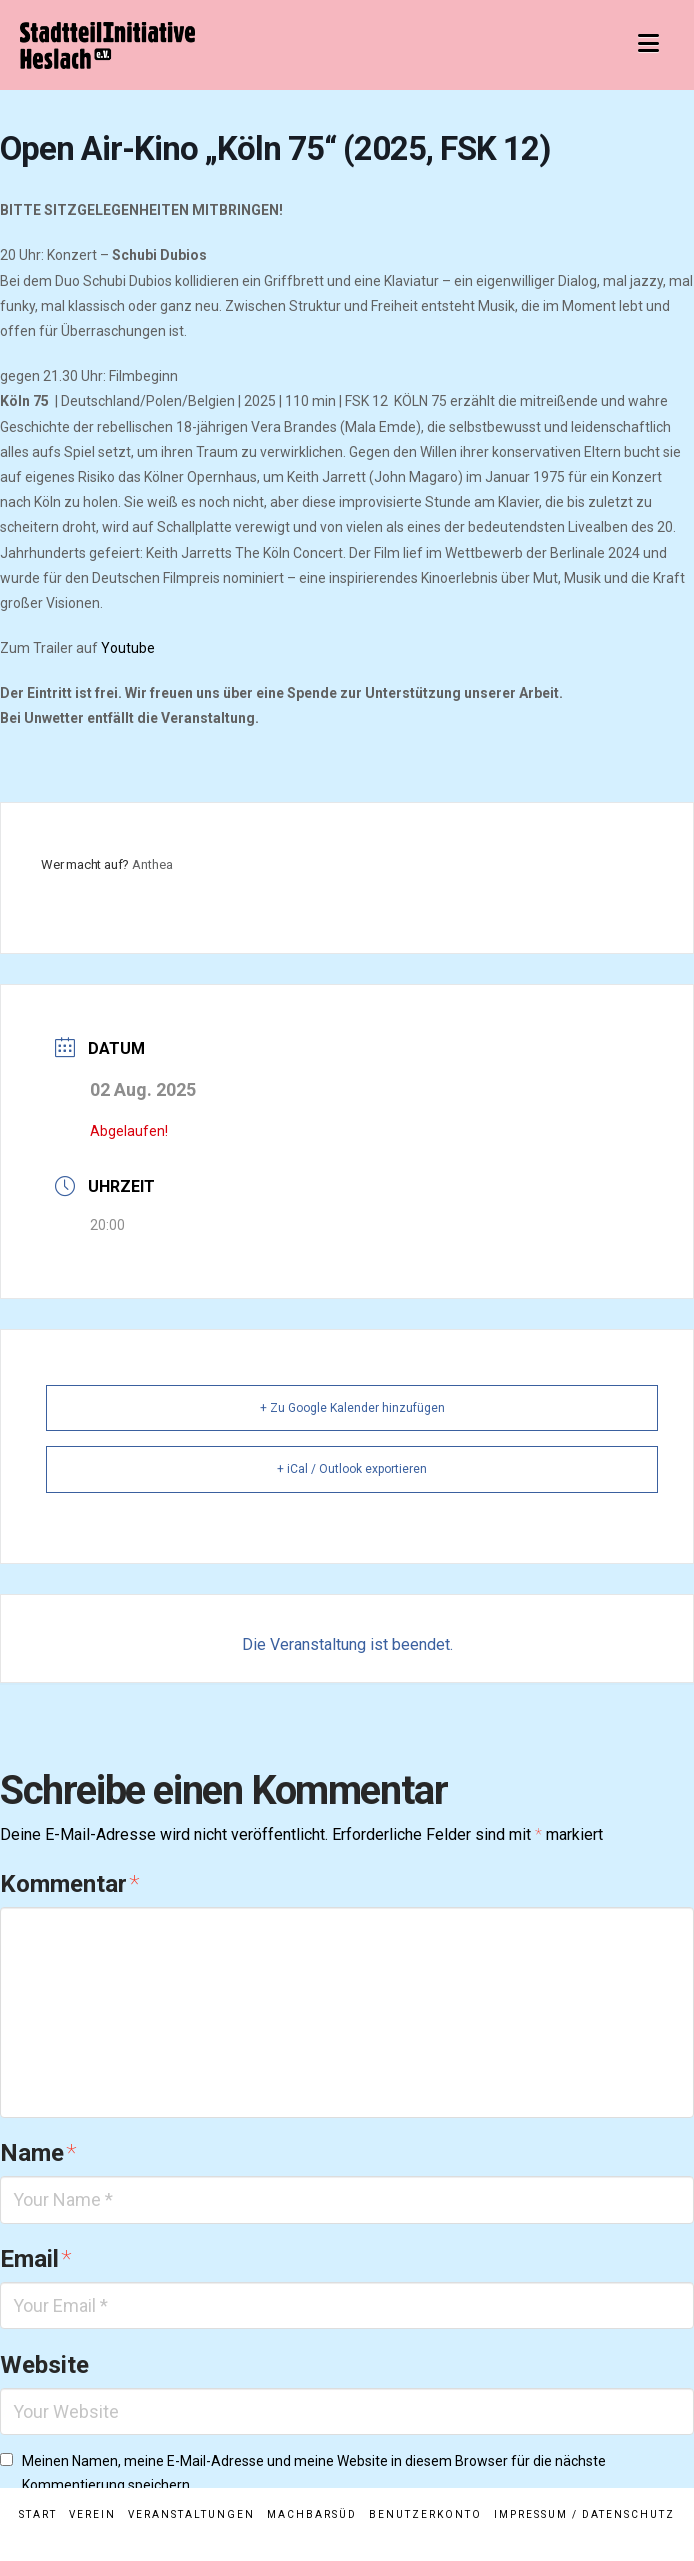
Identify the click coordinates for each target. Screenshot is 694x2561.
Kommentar (69, 1884)
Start (38, 2514)
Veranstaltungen (191, 2514)
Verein (92, 2514)
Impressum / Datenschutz (584, 2514)
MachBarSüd (312, 2514)
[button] (648, 43)
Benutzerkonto (425, 2514)
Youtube (128, 648)
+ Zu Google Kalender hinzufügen (352, 1408)
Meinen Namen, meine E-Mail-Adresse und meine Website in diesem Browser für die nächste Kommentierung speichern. (314, 2473)
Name (38, 2153)
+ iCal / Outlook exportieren (352, 1469)
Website (44, 2365)
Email (35, 2259)
